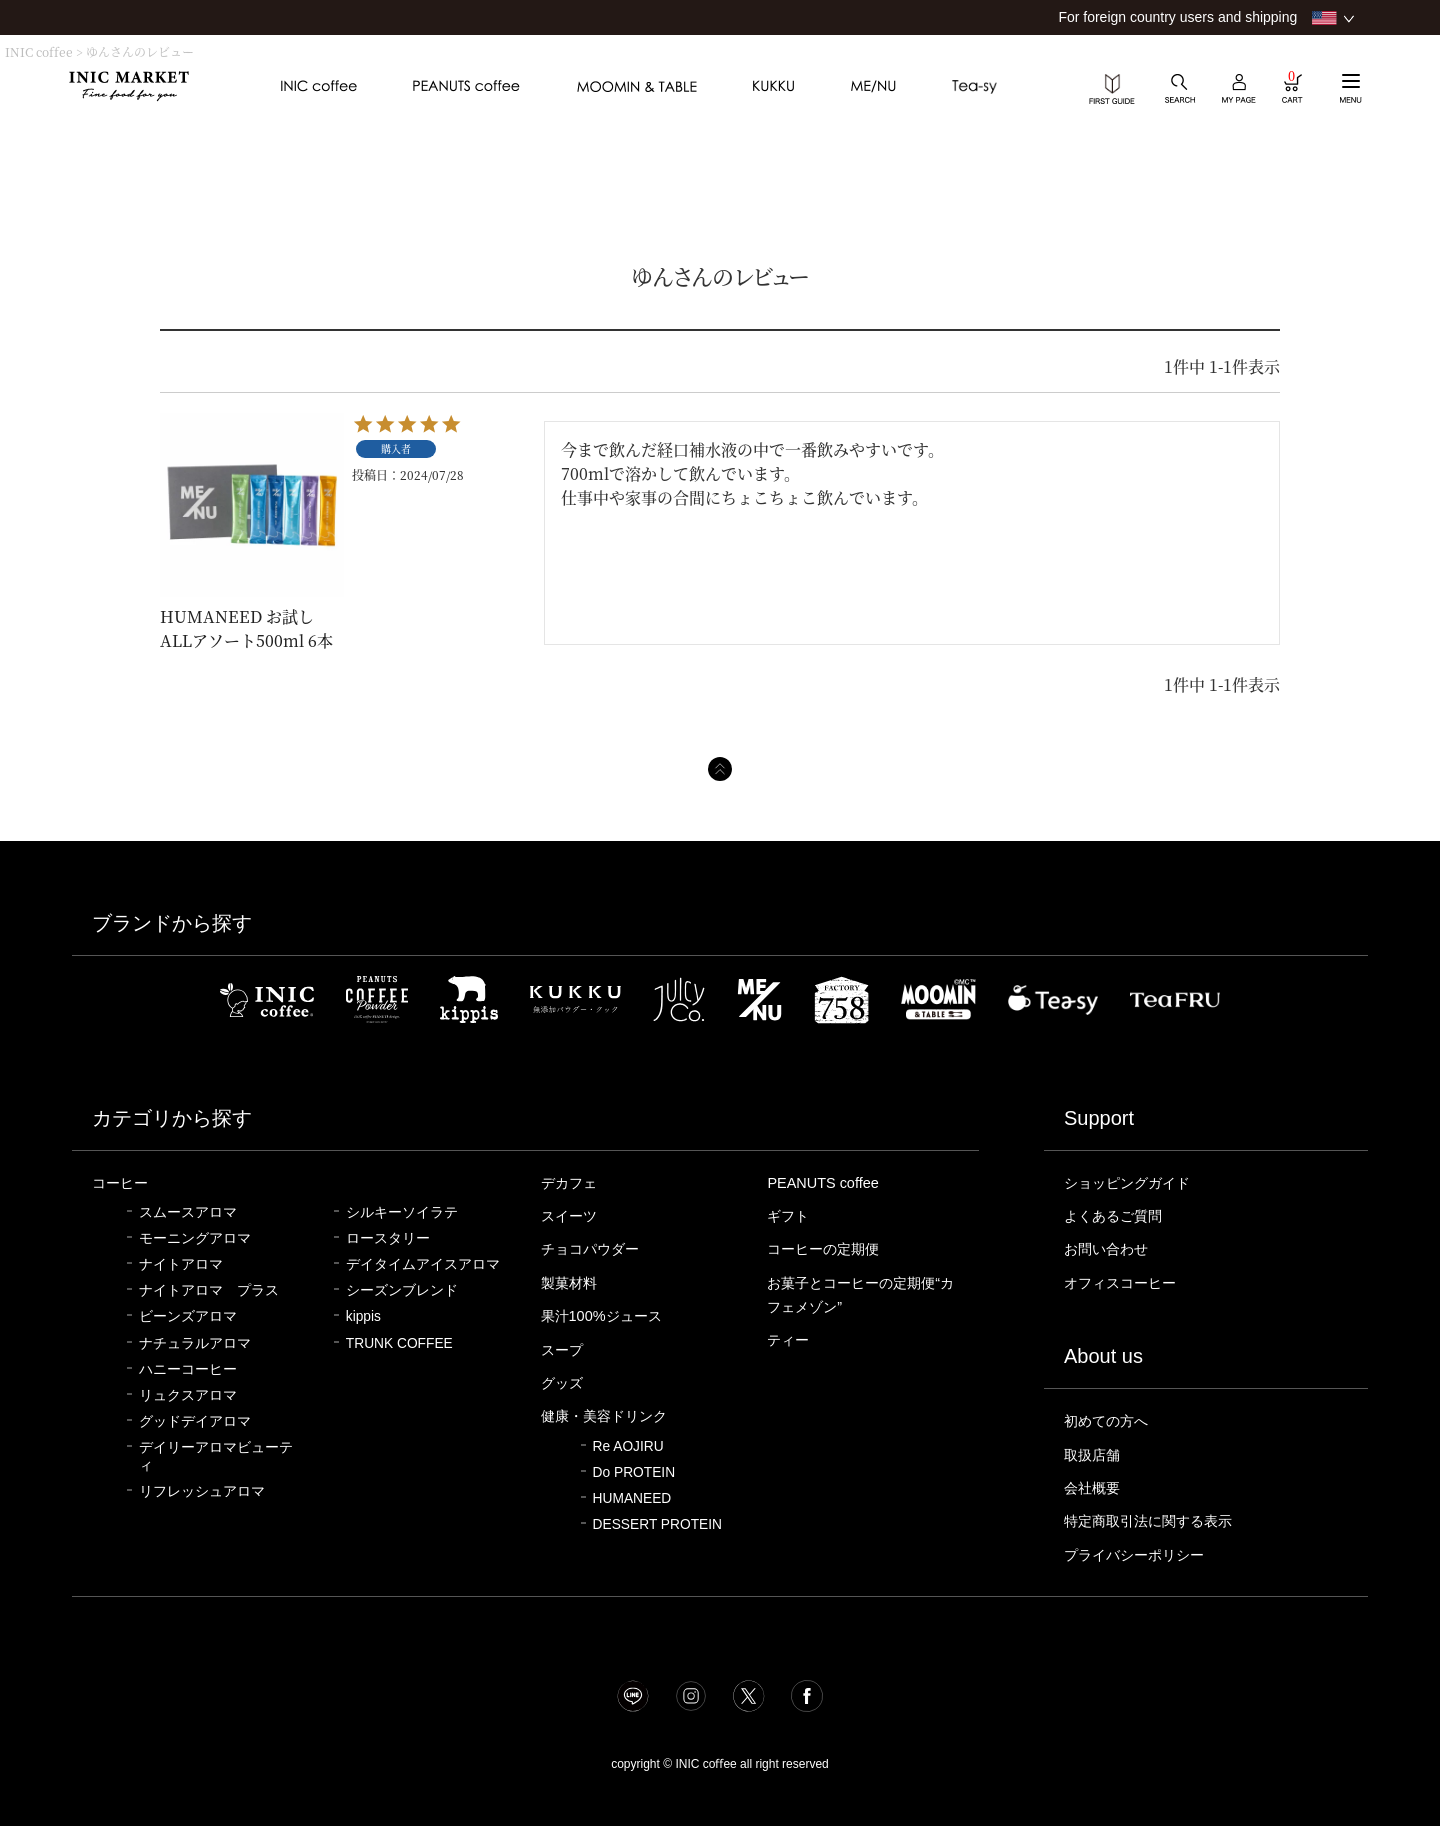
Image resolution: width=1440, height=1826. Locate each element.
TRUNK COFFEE (399, 1343)
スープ (563, 1350)
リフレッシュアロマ (202, 1491)
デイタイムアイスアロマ (423, 1264)
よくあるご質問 (1116, 1216)
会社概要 (1094, 1488)
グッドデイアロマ (195, 1421)
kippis (363, 1316)
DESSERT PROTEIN (657, 1524)
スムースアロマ (188, 1212)
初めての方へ (1109, 1421)
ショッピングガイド (1131, 1183)
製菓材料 (571, 1283)
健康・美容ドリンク (608, 1416)
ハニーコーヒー (188, 1369)
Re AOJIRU (628, 1446)
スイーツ (571, 1216)
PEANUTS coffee (823, 1183)
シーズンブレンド (402, 1290)
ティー (789, 1340)
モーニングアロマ (195, 1238)
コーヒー (122, 1183)
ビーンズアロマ (188, 1316)
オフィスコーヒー (1124, 1283)
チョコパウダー (593, 1249)
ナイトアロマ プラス (209, 1290)
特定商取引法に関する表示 (1154, 1521)
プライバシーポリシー (1139, 1555)
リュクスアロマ (188, 1395)
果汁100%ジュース (604, 1316)
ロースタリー (388, 1238)
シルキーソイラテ (402, 1212)
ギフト (789, 1216)
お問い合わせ (1109, 1249)
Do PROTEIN (634, 1472)
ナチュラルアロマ (195, 1343)
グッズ (563, 1383)
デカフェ (571, 1183)
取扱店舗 (1094, 1455)
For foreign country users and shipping (1177, 17)
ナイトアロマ (181, 1264)
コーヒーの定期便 (827, 1249)
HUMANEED (632, 1498)
